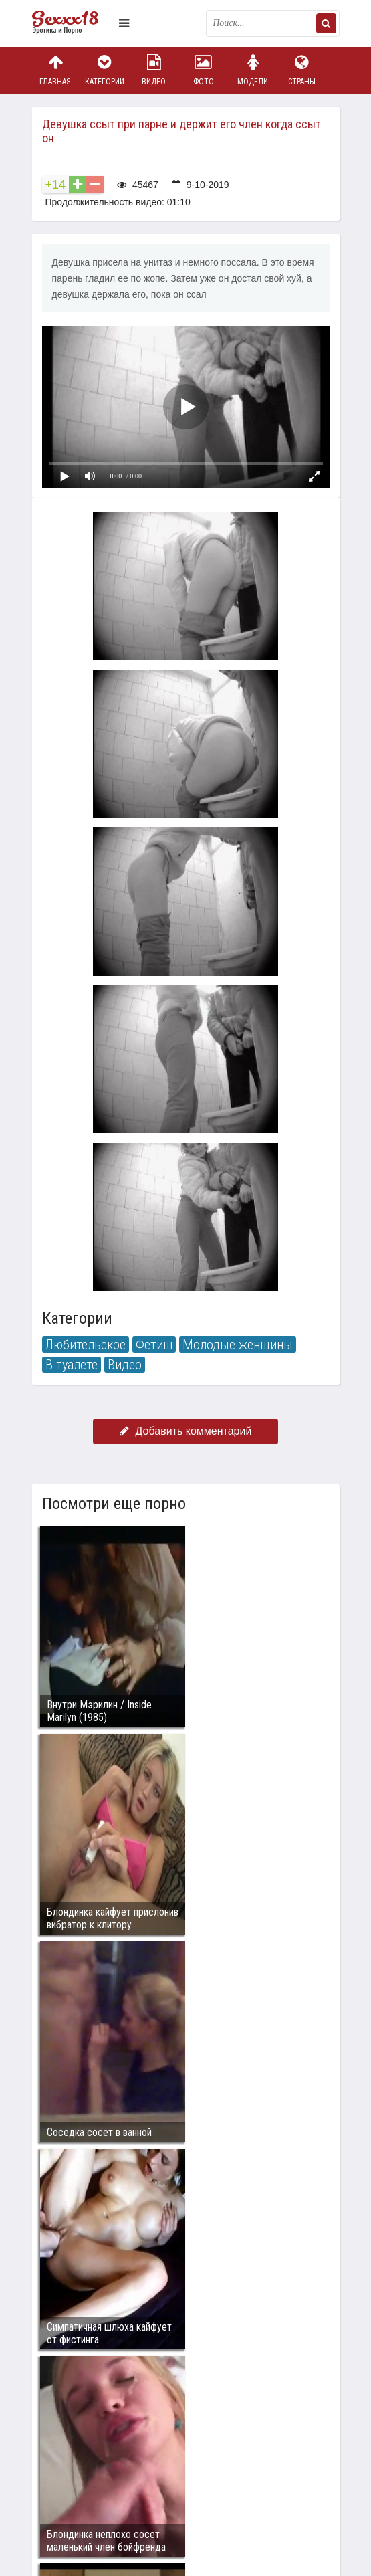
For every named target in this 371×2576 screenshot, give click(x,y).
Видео (153, 70)
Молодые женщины (237, 1344)
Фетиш (154, 1344)
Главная (55, 70)
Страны (302, 70)
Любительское (85, 1344)
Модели (252, 70)
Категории (104, 70)
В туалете (71, 1365)
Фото (203, 70)
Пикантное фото (72, 23)
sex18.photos (174, 2428)
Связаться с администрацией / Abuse (113, 2418)
